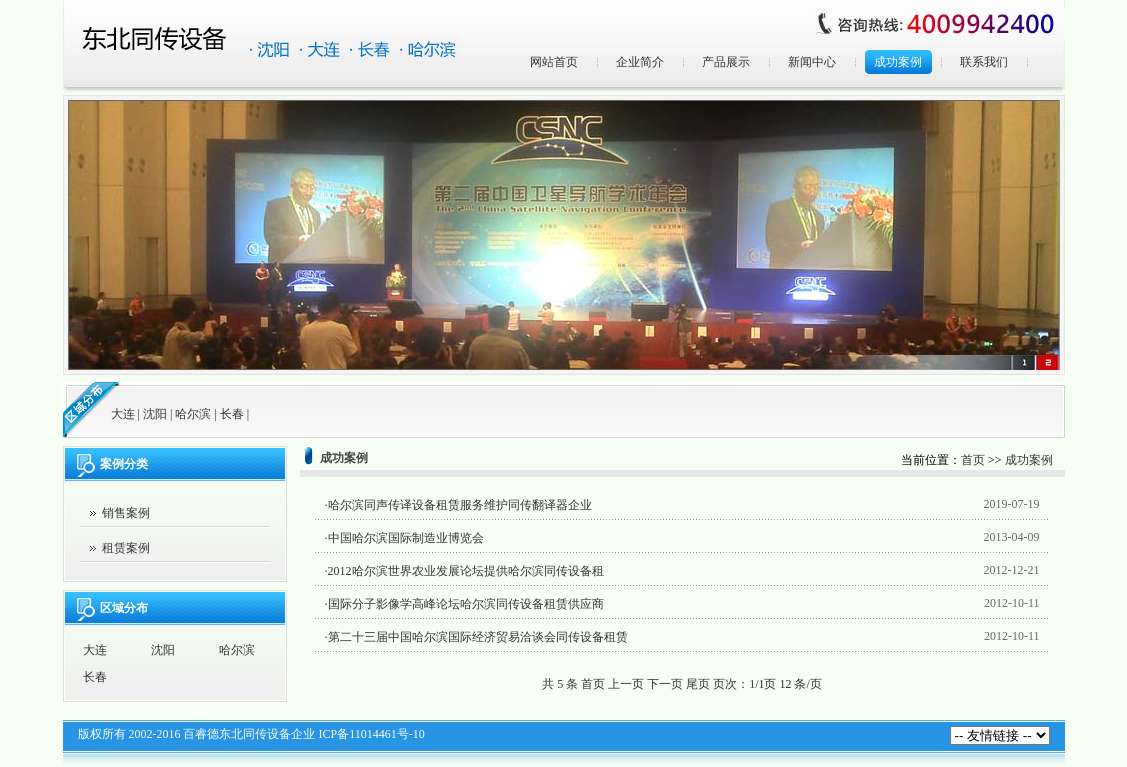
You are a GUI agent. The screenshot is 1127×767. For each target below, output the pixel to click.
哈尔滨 (193, 414)
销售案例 (126, 513)
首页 (973, 460)
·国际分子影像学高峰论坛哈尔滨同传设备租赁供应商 (464, 604)
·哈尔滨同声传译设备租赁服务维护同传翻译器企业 (458, 505)
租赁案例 (126, 548)
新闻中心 (812, 62)
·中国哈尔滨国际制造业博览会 (404, 538)
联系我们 (984, 62)
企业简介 (640, 62)
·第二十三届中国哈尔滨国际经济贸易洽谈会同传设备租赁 (476, 637)
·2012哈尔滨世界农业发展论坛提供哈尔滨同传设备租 (464, 571)
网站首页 (554, 62)
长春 (232, 414)
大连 (123, 414)
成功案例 (898, 62)
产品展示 (726, 62)
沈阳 (155, 414)
